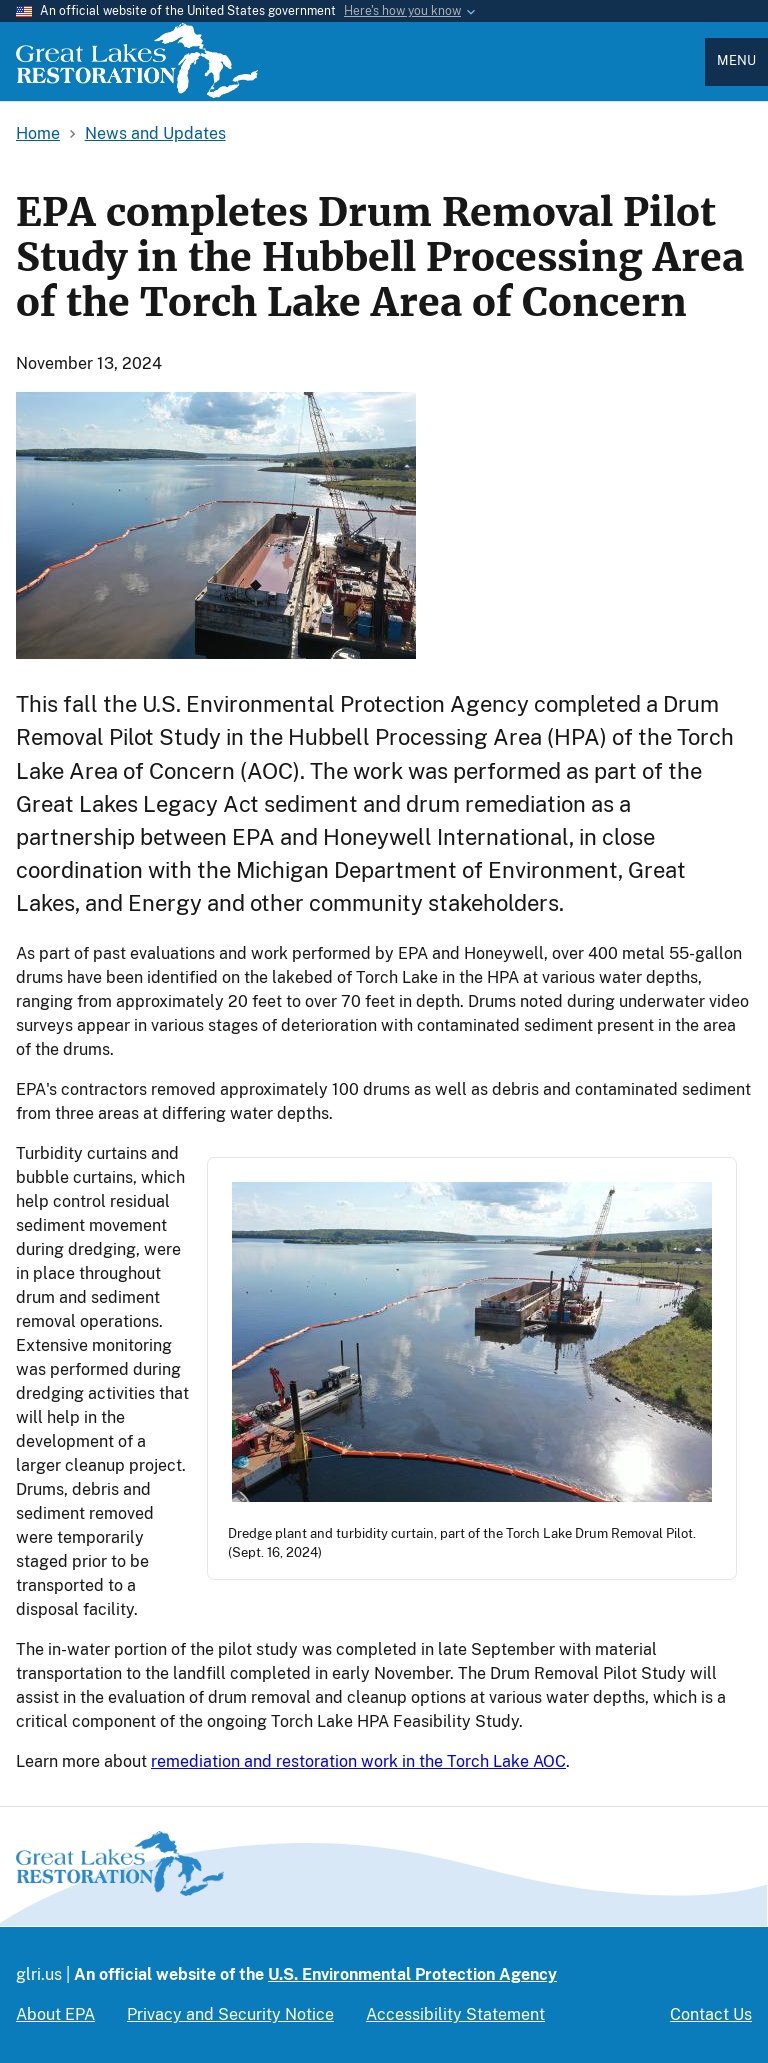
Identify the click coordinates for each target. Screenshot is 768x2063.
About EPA (55, 2014)
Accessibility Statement (455, 2014)
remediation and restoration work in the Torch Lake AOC (358, 1761)
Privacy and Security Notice (230, 2014)
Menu (736, 60)
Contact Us (711, 2014)
